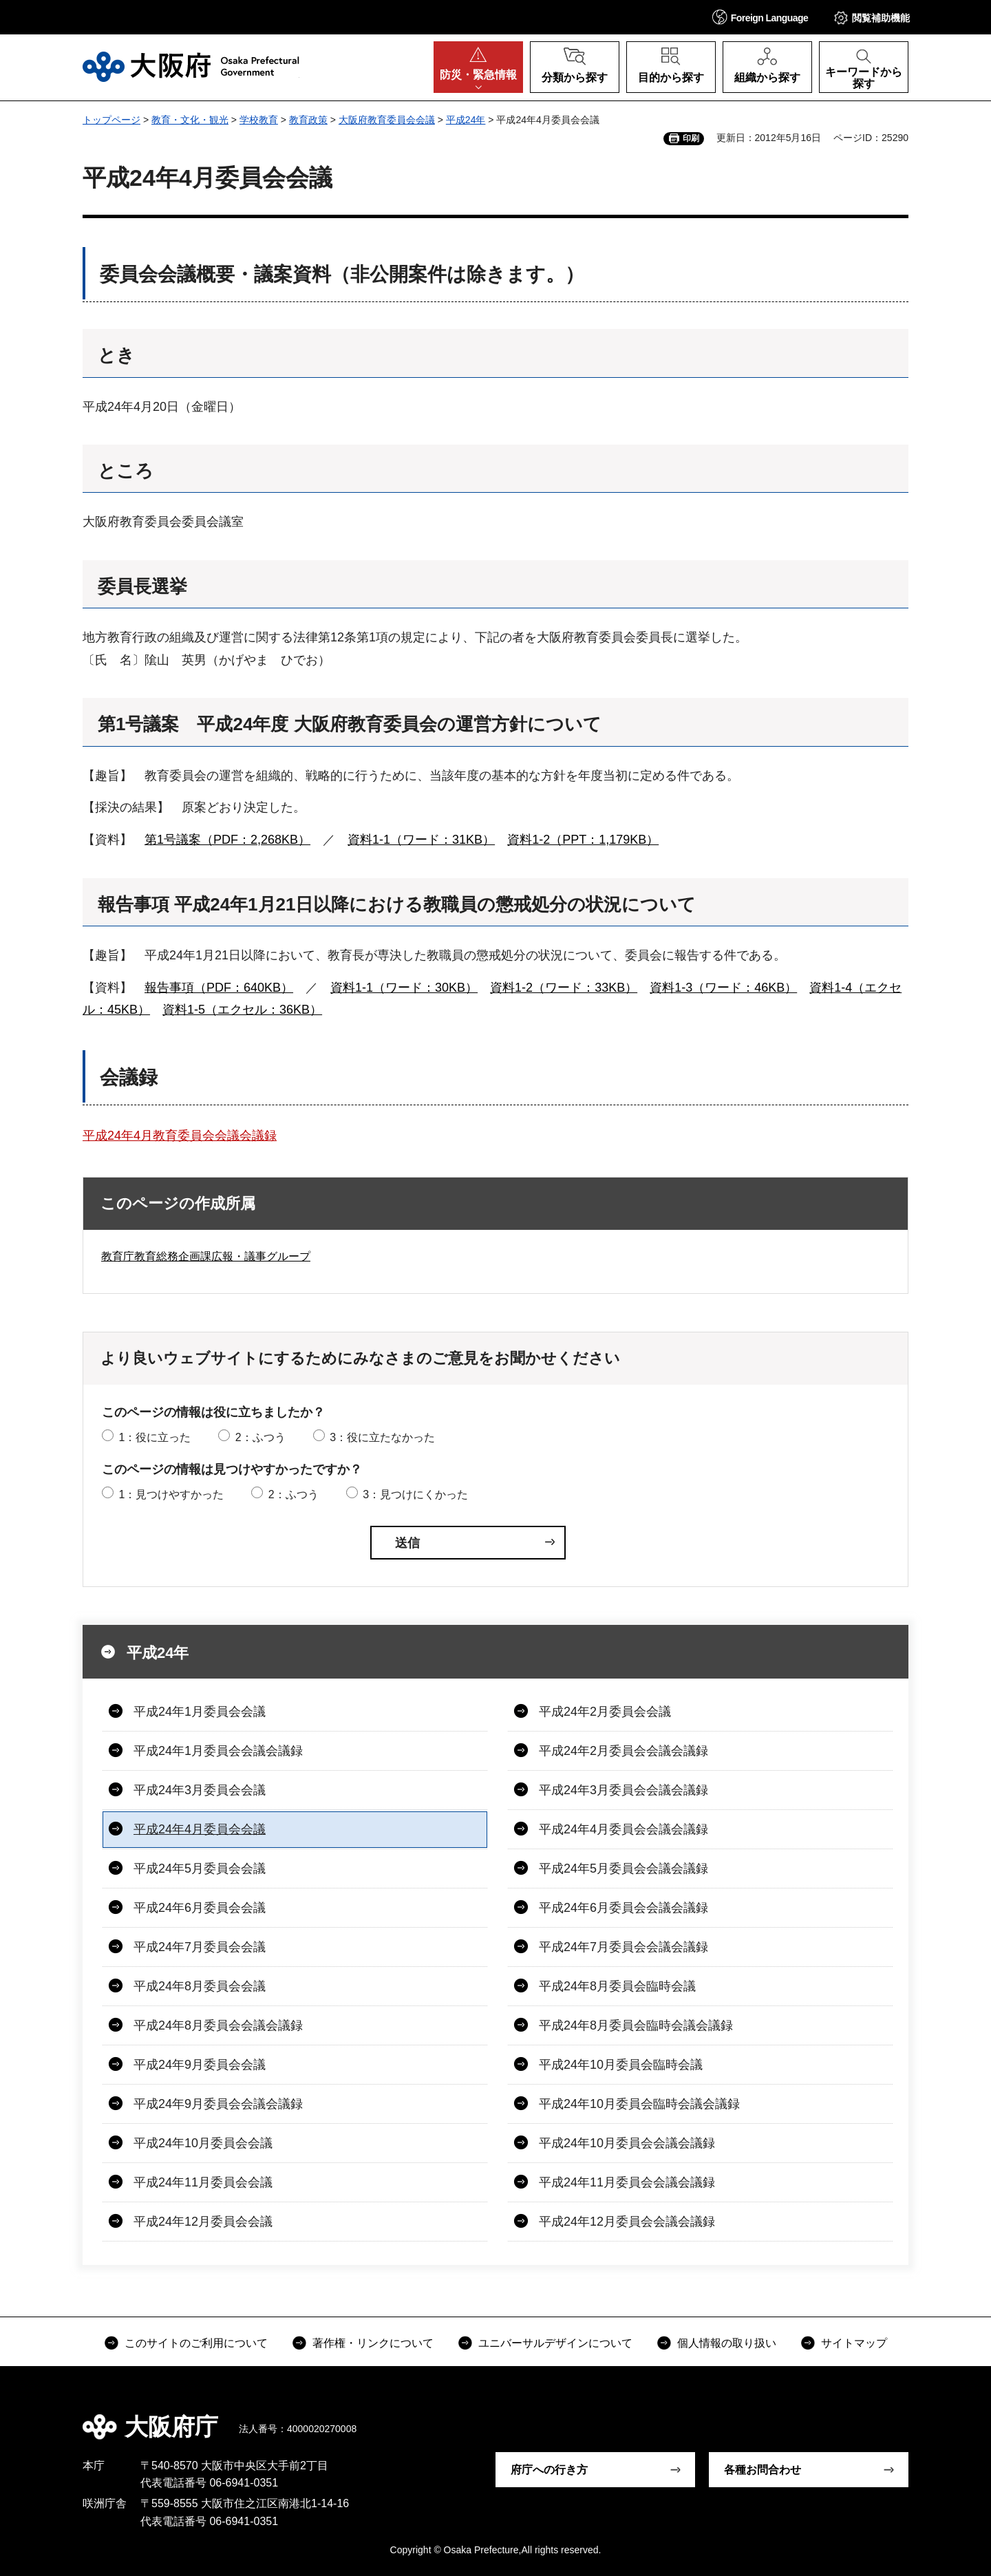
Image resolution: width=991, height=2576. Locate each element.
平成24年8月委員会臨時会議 (617, 1986)
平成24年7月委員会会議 (200, 1947)
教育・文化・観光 (189, 119)
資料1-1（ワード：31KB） (421, 840)
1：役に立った (154, 1437)
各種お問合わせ (762, 2470)
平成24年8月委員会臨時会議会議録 (636, 2025)
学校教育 (258, 119)
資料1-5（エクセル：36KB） (242, 1009)
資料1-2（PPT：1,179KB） (583, 840)
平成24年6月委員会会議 (200, 1908)
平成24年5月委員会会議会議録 (623, 1868)
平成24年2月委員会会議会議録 (623, 1751)
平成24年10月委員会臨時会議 (621, 2065)
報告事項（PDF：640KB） (219, 987)
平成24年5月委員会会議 (200, 1868)
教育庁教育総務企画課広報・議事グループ (205, 1256)
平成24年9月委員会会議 (200, 2065)
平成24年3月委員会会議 (200, 1790)
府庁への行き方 (549, 2470)
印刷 (691, 138)
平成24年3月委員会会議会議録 (623, 1790)
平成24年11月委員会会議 (203, 2182)
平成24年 (466, 119)
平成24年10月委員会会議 (203, 2143)
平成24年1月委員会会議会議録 (218, 1751)
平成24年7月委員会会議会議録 (623, 1947)
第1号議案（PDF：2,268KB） (227, 840)
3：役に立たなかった (382, 1437)
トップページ (111, 119)
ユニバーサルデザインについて (555, 2343)
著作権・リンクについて (373, 2343)
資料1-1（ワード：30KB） (404, 987)
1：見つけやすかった (171, 1494)
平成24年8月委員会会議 (200, 1986)
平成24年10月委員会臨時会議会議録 (639, 2104)
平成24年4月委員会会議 (200, 1829)
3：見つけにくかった (415, 1494)
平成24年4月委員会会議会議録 (623, 1829)
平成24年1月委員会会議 (200, 1711)
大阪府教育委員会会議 (387, 119)
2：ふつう (260, 1437)
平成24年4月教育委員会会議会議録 (180, 1135)
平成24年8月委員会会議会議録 (218, 2025)
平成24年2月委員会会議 (605, 1711)
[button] (760, 17)
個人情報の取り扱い (726, 2343)
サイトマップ (854, 2343)
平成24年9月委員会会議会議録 (218, 2104)
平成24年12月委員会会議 (203, 2221)
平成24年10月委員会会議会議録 (627, 2143)
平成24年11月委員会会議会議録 (627, 2182)
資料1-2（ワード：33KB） (563, 987)
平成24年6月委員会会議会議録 (623, 1908)
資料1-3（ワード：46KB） (723, 987)
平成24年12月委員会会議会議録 (627, 2221)
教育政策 (308, 119)
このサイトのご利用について (196, 2343)
